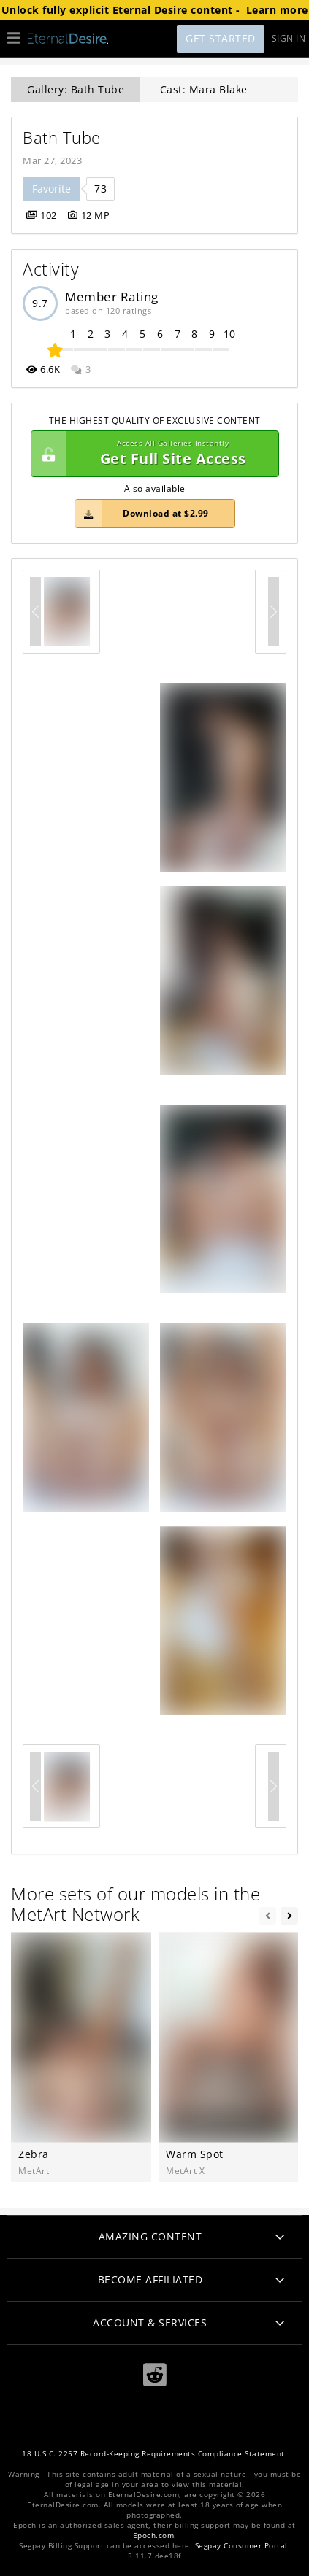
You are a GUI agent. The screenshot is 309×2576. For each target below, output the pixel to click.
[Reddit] (155, 2374)
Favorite (51, 189)
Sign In (289, 38)
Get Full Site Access (151, 453)
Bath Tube (62, 137)
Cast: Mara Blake (204, 89)
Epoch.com (154, 2535)
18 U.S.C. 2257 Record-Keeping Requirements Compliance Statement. (154, 2454)
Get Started (221, 38)
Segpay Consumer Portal (241, 2545)
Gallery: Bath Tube (75, 89)
